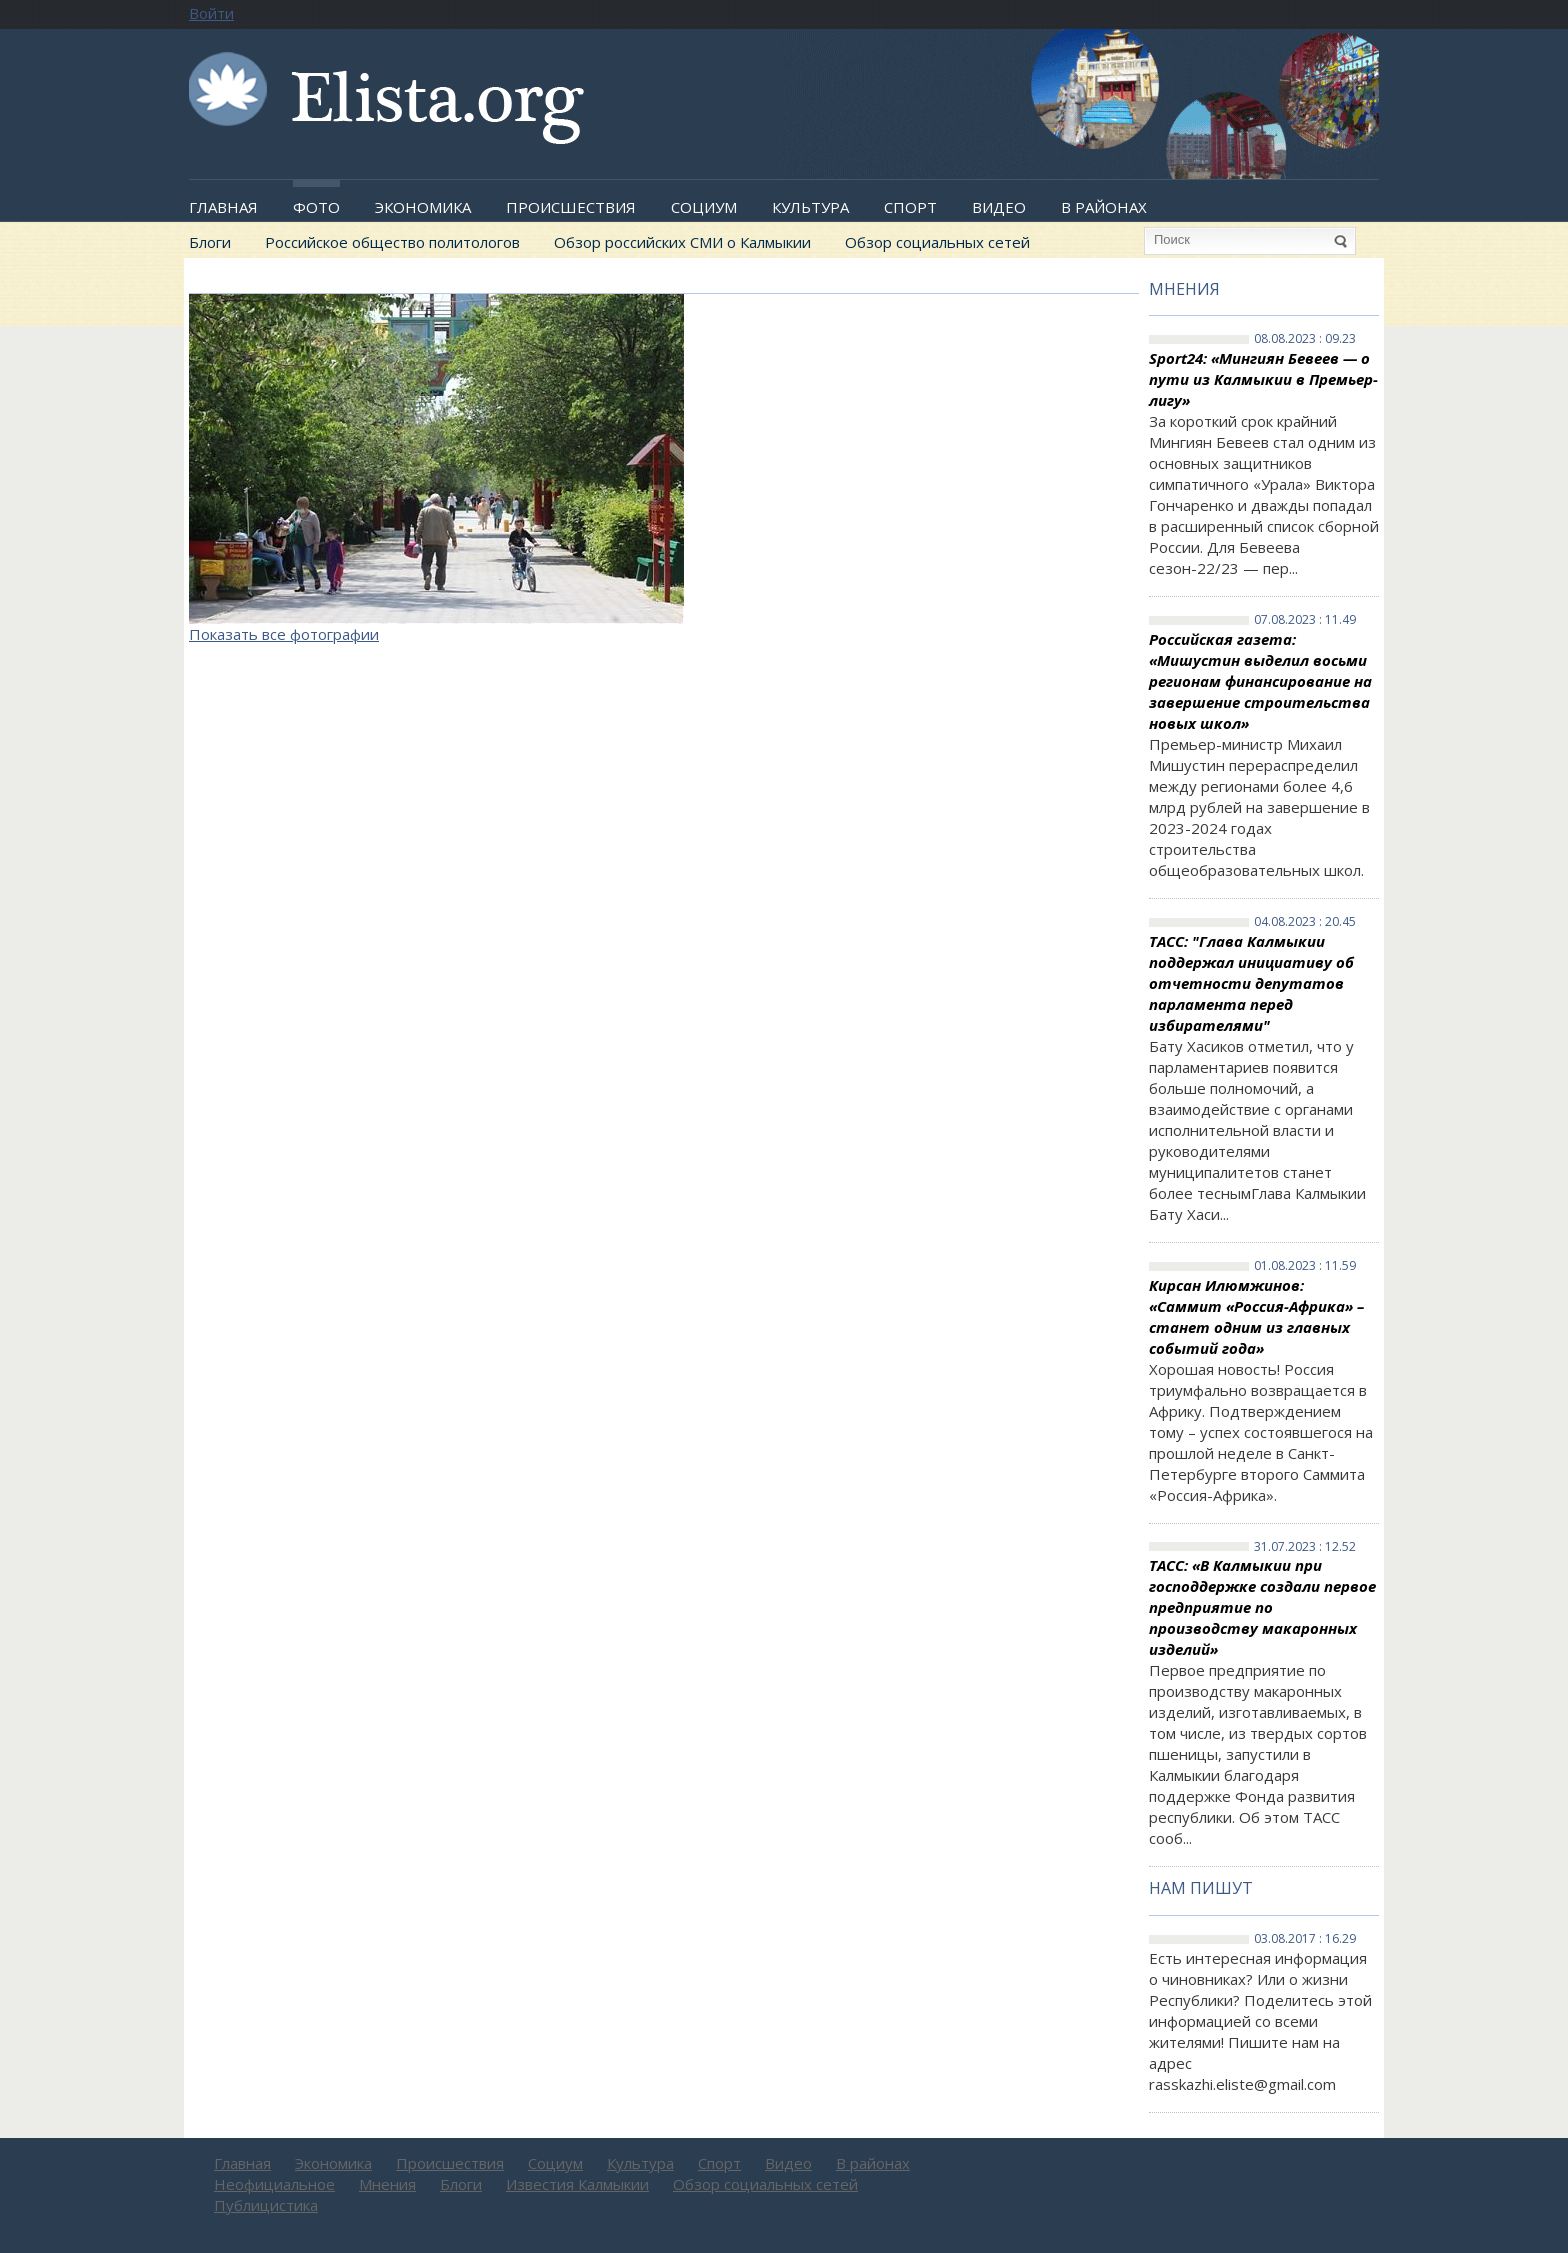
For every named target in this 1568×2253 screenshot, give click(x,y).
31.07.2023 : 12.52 (1305, 1547)
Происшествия (571, 207)
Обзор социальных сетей (937, 242)
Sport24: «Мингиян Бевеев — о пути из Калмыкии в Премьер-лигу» (1263, 379)
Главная (223, 207)
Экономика (423, 207)
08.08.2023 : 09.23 (1305, 339)
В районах (1104, 207)
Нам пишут (1201, 1888)
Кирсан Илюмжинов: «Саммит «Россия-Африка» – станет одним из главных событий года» (1256, 1316)
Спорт (910, 207)
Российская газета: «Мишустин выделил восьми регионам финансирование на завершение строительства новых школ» (1260, 681)
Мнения (1184, 289)
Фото (316, 207)
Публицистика (266, 2205)
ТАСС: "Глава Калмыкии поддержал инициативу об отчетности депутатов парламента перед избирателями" (1251, 983)
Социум (704, 207)
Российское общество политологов (392, 242)
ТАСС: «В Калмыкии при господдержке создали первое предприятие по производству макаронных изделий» (1262, 1607)
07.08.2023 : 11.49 (1305, 620)
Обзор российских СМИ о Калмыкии (682, 242)
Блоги (210, 242)
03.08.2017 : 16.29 (1305, 1939)
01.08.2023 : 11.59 (1305, 1266)
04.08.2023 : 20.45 (1305, 922)
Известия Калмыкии (577, 2184)
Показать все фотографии (284, 634)
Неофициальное (274, 2184)
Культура (810, 207)
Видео (999, 207)
